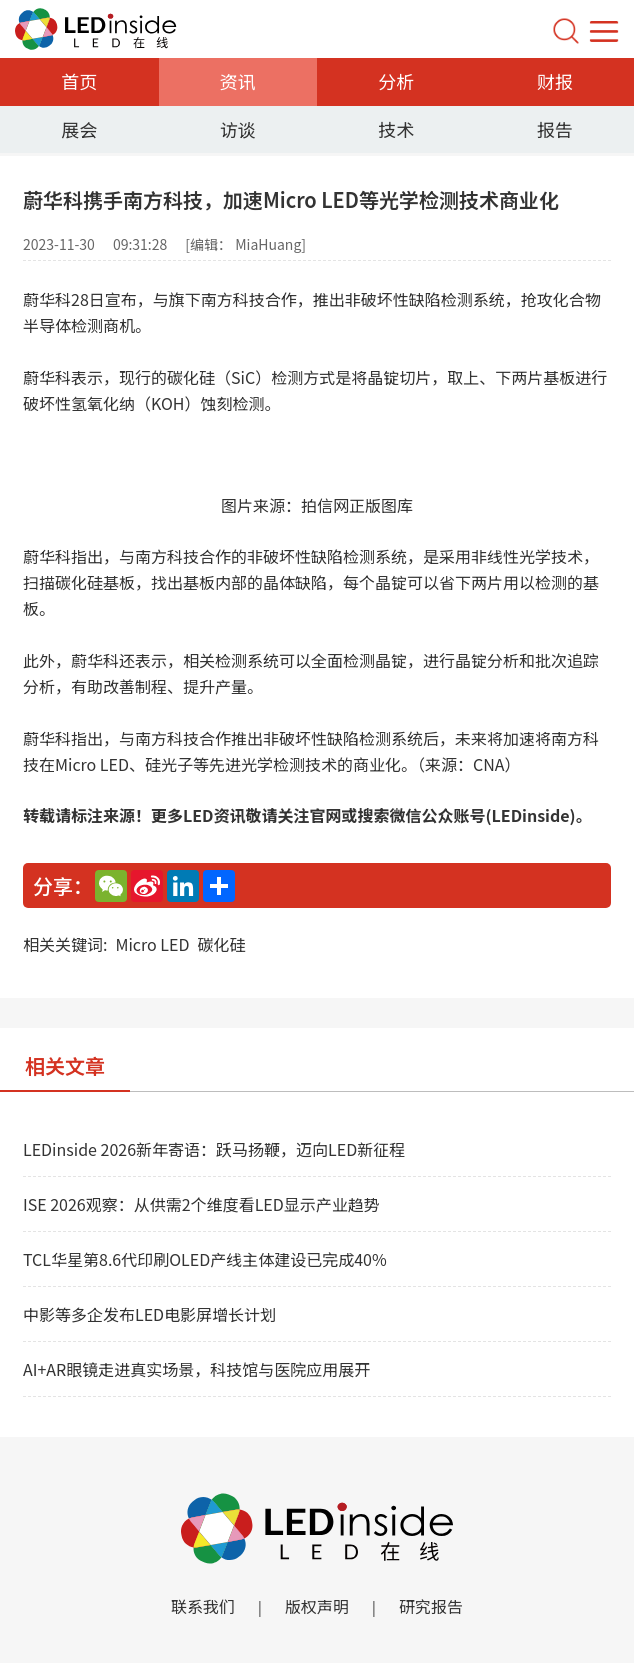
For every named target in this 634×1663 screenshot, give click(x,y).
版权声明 (317, 1606)
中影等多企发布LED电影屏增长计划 (149, 1314)
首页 (79, 81)
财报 (555, 81)
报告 (555, 129)
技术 (396, 129)
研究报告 (431, 1606)
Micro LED (152, 944)
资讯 (238, 81)
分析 (396, 81)
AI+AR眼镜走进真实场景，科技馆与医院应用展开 (196, 1369)
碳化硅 (221, 944)
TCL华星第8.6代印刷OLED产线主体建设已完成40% (205, 1259)
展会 (79, 129)
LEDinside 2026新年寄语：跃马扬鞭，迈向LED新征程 (214, 1149)
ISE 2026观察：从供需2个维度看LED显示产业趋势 (201, 1204)
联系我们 (203, 1606)
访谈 (238, 129)
